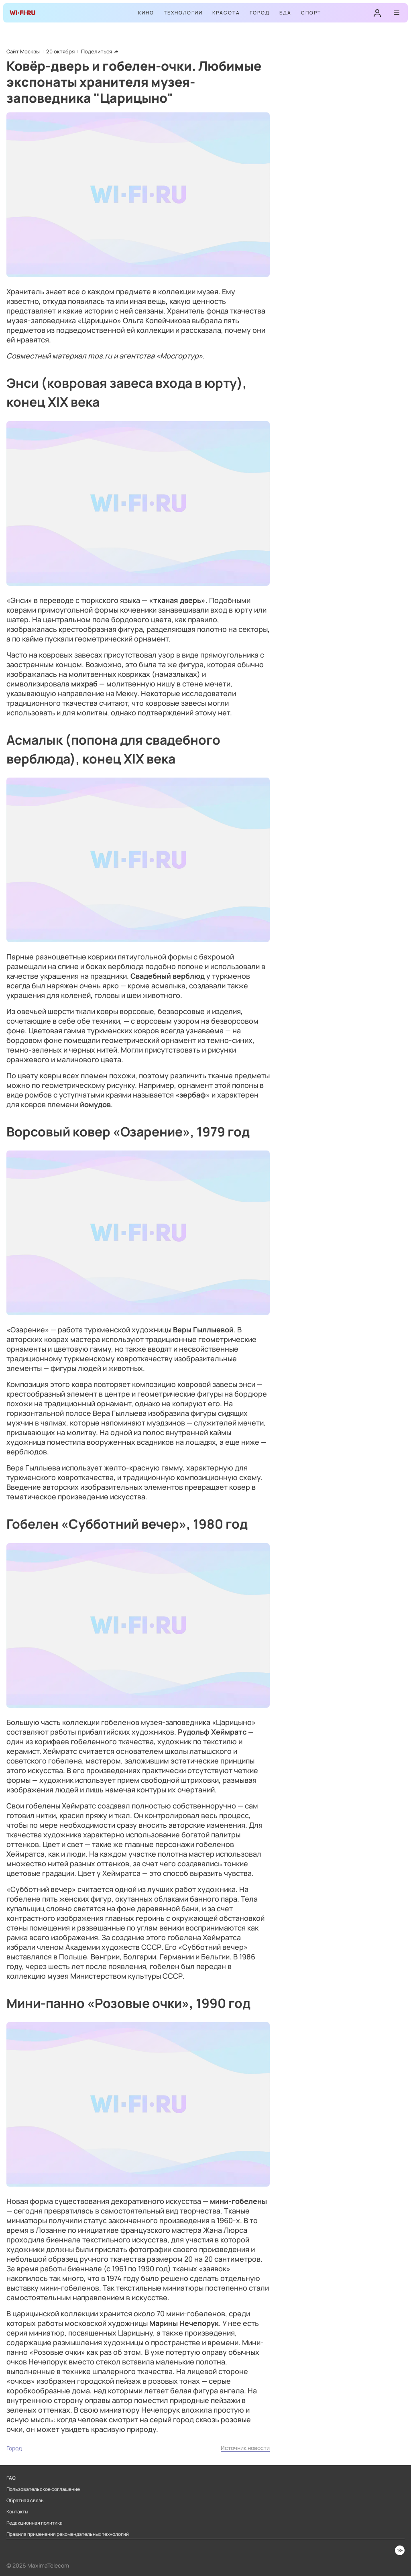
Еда (285, 12)
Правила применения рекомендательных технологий (67, 2534)
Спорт (311, 12)
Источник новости (245, 2448)
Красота (226, 12)
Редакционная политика (34, 2523)
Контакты (17, 2512)
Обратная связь (25, 2500)
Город (260, 12)
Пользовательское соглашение (43, 2489)
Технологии (183, 12)
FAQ (11, 2478)
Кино (146, 12)
